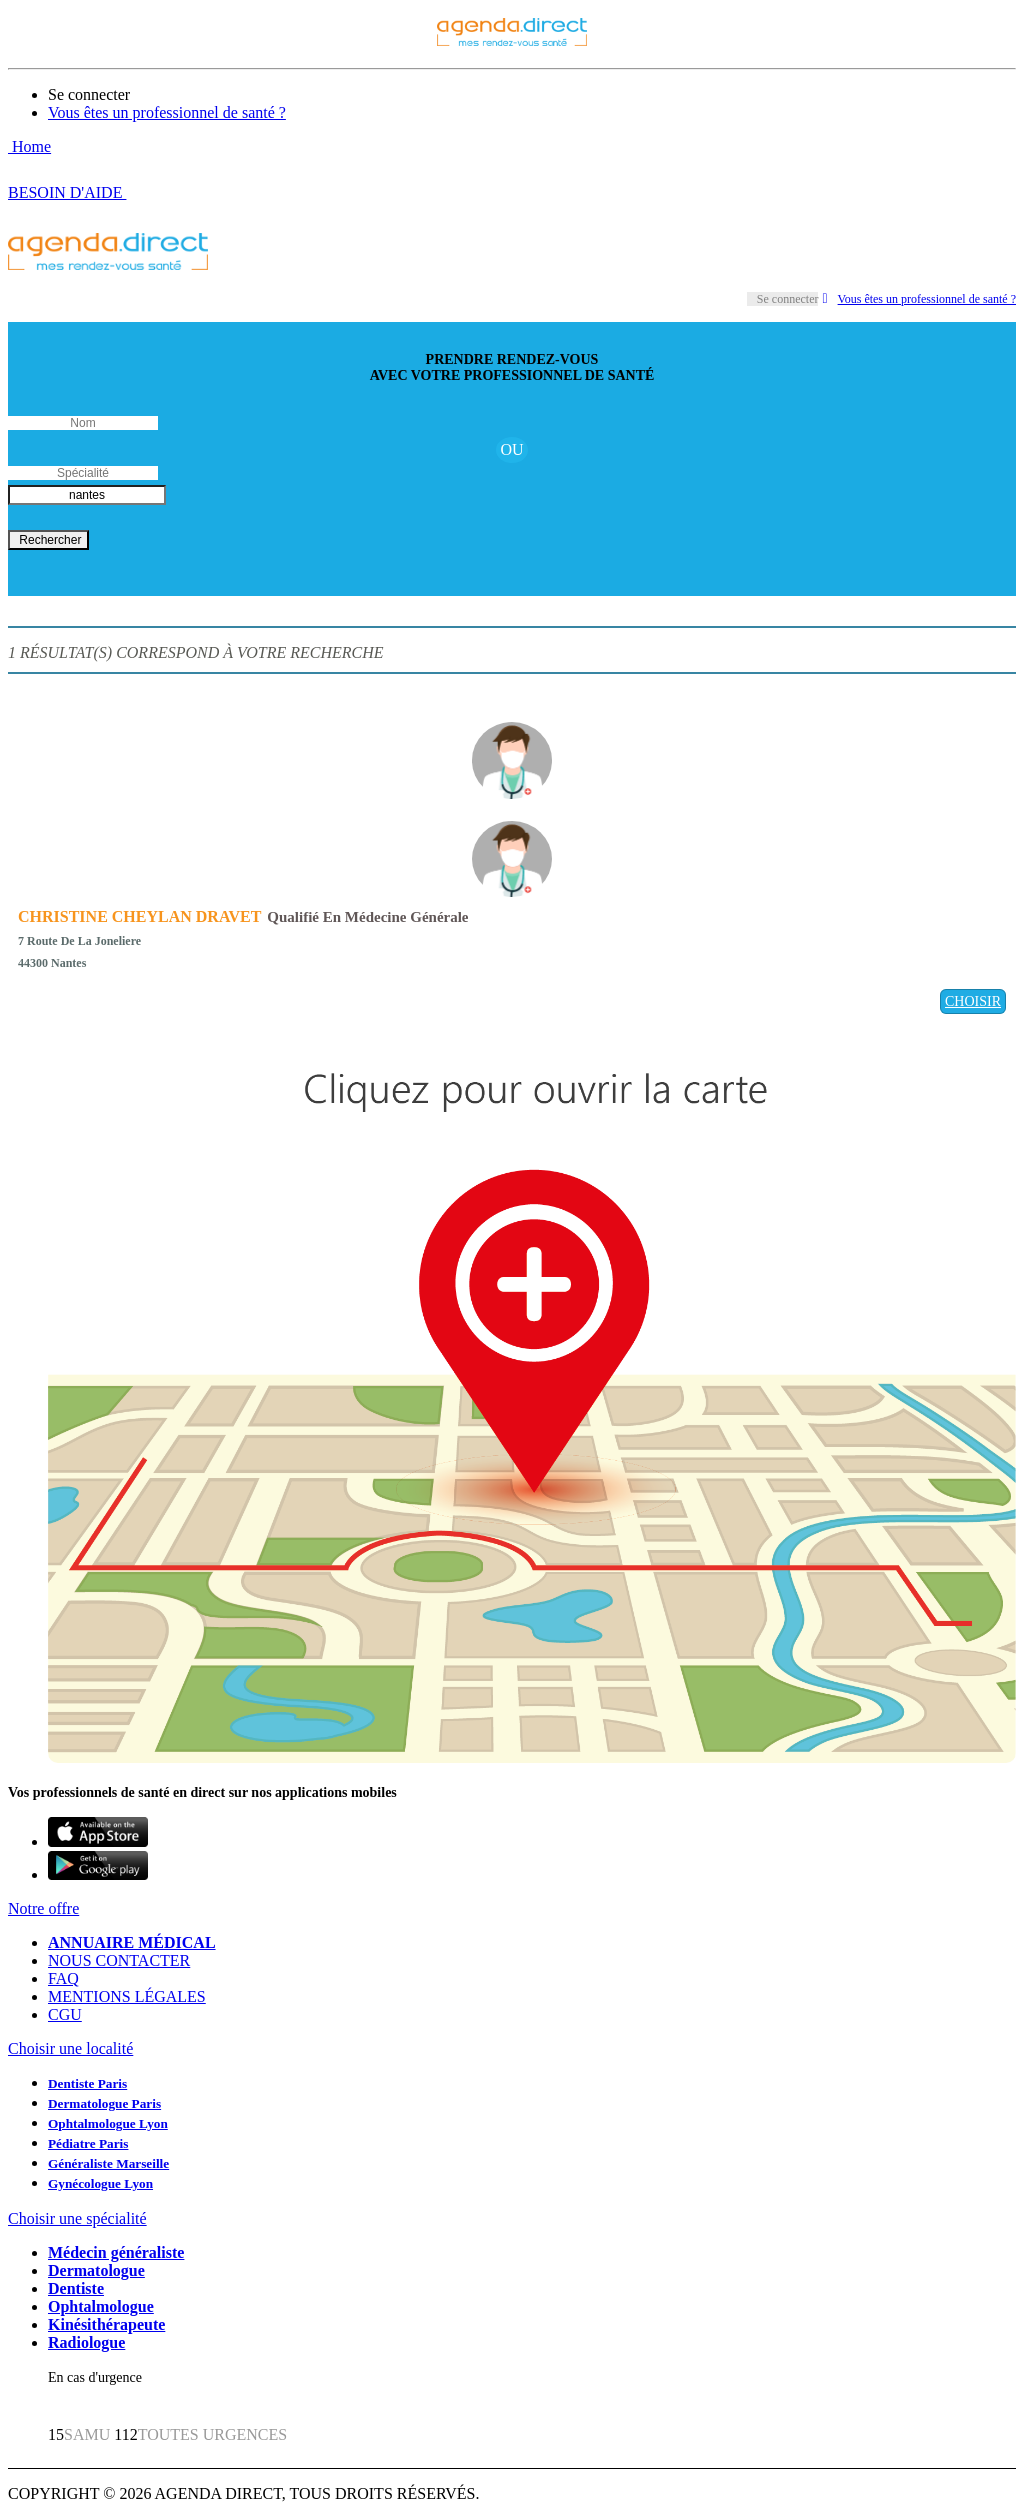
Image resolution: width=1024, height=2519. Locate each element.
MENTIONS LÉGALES (127, 1996)
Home (29, 146)
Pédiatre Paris (88, 2143)
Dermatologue (96, 2270)
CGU (65, 2014)
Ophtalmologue (101, 2306)
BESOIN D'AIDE (67, 192)
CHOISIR (973, 1001)
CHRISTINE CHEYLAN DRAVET (139, 916)
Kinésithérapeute (106, 2324)
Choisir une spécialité (77, 2218)
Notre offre (43, 1908)
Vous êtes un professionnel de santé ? (167, 112)
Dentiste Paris (87, 2083)
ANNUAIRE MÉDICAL (132, 1942)
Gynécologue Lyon (100, 2183)
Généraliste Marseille (108, 2163)
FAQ (63, 1978)
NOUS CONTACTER (119, 1960)
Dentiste (76, 2288)
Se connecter (89, 94)
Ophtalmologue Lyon (108, 2123)
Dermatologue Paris (104, 2103)
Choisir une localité (70, 2048)
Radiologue (86, 2342)
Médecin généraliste (116, 2252)
